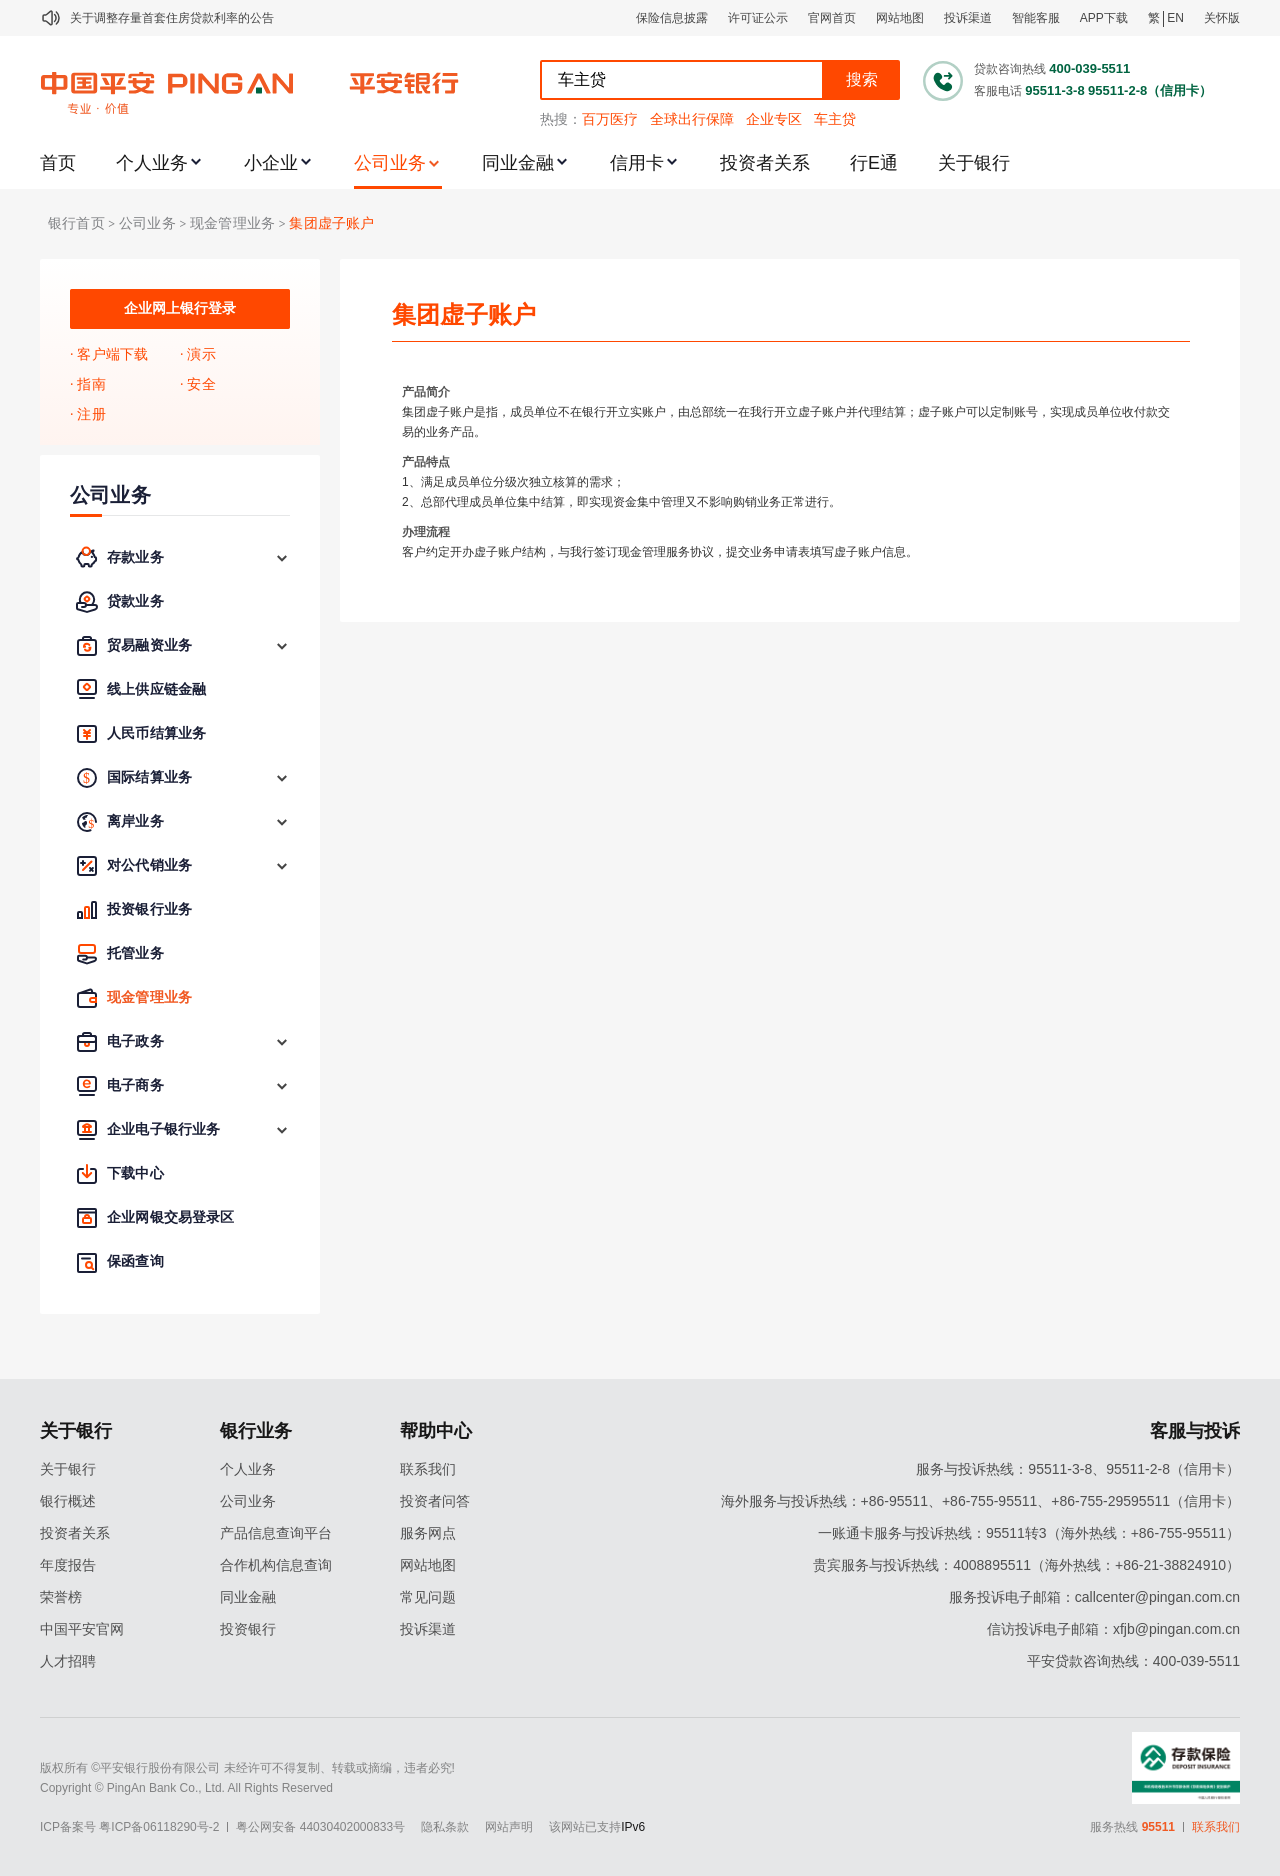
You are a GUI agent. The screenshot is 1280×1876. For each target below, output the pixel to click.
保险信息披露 (672, 18)
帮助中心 (436, 1431)
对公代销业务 (149, 865)
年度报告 (68, 1565)
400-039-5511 (1089, 68)
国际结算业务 (149, 777)
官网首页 (832, 18)
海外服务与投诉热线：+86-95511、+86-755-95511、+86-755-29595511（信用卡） (980, 1501)
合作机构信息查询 (276, 1565)
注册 (91, 414)
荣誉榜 (61, 1597)
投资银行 (248, 1629)
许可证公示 (758, 18)
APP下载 (1104, 18)
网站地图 (900, 18)
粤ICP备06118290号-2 (159, 1827)
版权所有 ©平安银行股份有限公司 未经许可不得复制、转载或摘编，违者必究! (247, 1768)
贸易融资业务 (149, 645)
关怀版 (1222, 18)
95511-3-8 (1054, 90)
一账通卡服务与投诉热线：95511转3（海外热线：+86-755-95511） (1029, 1533)
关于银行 (974, 163)
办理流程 (426, 532)
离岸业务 (135, 821)
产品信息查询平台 (276, 1533)
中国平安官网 (82, 1629)
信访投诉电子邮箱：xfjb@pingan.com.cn (1113, 1629)
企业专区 (774, 119)
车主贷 (835, 119)
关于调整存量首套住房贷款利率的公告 (172, 18)
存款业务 (135, 557)
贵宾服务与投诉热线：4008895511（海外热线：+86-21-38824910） (1026, 1565)
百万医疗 (610, 119)
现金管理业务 (232, 223)
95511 (1158, 1827)
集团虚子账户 (331, 223)
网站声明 (509, 1827)
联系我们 (428, 1469)
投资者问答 (435, 1501)
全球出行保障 (692, 119)
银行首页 (76, 223)
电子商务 (135, 1085)
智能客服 (1036, 18)
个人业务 (152, 163)
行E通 (874, 163)
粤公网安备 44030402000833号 (320, 1827)
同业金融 (518, 163)
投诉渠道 (968, 18)
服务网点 (428, 1533)
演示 (201, 354)
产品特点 (426, 462)
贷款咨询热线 (1010, 69)
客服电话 (998, 91)
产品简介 (426, 392)
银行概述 (68, 1501)
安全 (201, 384)
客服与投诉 (1195, 1431)
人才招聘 (68, 1661)
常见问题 (428, 1597)
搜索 (862, 79)
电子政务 (135, 1041)
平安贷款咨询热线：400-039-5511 (1133, 1661)
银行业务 (256, 1431)
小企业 (271, 163)
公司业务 (390, 163)
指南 (91, 384)
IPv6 (633, 1827)
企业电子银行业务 (163, 1129)
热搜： (561, 119)
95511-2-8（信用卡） (1150, 90)
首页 (58, 163)
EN (1175, 18)
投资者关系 (765, 163)
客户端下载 (112, 354)
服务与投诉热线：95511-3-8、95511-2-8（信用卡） (1078, 1469)
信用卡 (637, 163)
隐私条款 (445, 1827)
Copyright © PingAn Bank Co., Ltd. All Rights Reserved (186, 1788)
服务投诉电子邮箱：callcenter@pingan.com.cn (1094, 1597)
